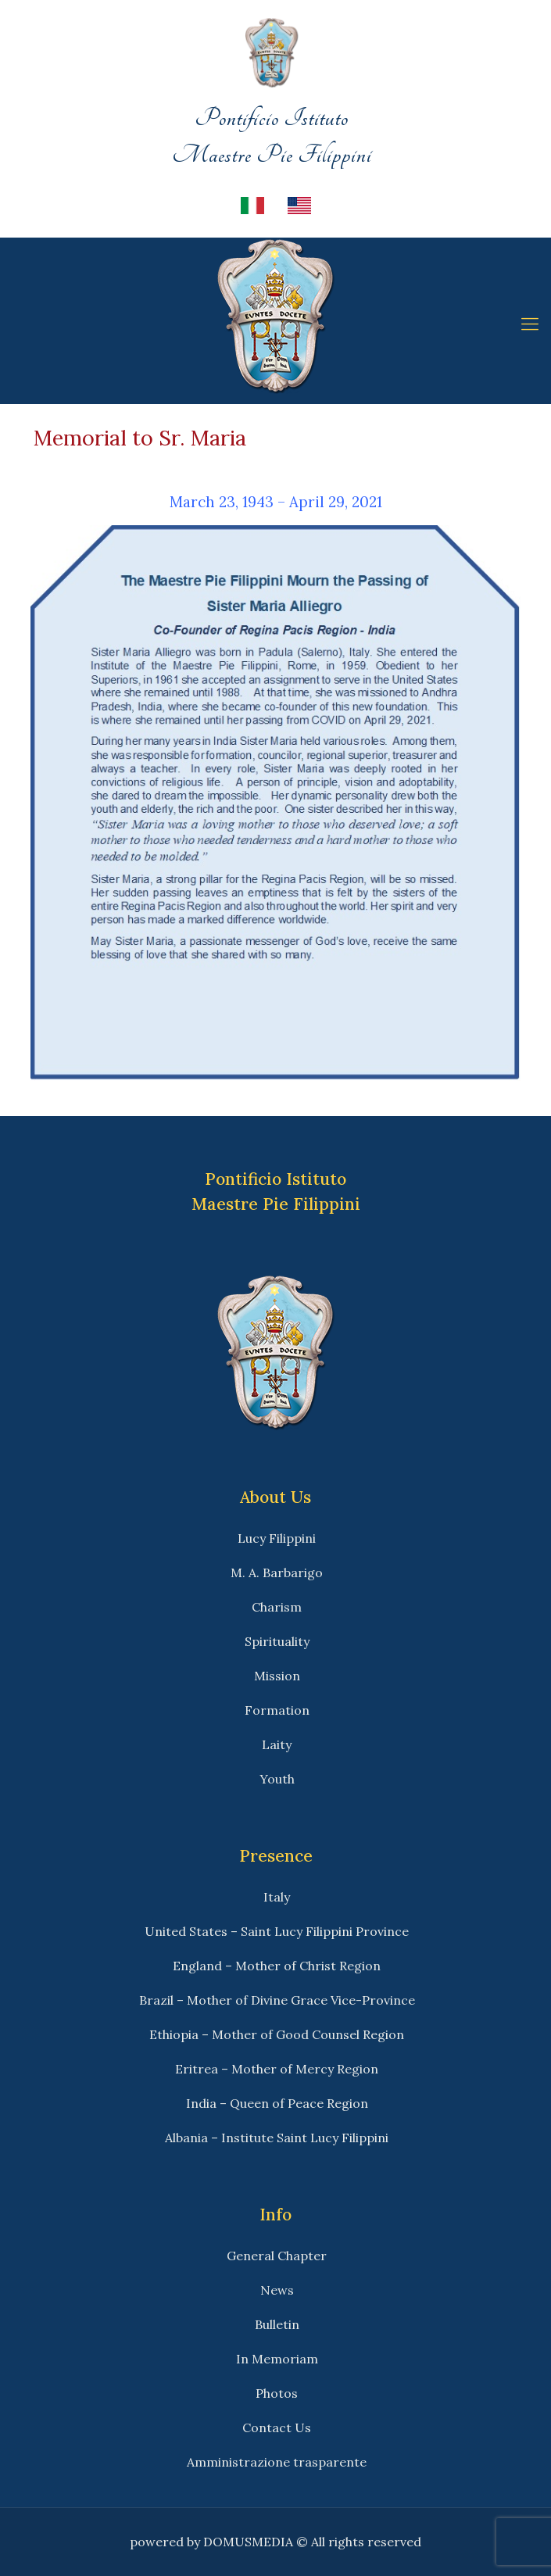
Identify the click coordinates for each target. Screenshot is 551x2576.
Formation (277, 1710)
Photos (277, 2393)
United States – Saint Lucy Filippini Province (277, 1931)
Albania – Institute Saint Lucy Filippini (276, 2137)
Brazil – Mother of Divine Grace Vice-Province (277, 2000)
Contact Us (276, 2427)
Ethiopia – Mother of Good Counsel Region (276, 2034)
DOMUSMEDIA (248, 2541)
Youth (277, 1779)
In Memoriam (277, 2359)
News (277, 2290)
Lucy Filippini (277, 1538)
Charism (277, 1607)
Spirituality (277, 1641)
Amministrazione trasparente (277, 2462)
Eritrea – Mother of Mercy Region (276, 2069)
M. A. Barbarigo (277, 1572)
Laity (277, 1744)
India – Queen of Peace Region (277, 2103)
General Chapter (277, 2255)
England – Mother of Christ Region (277, 1965)
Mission (277, 1675)
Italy (276, 1897)
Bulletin (277, 2324)
